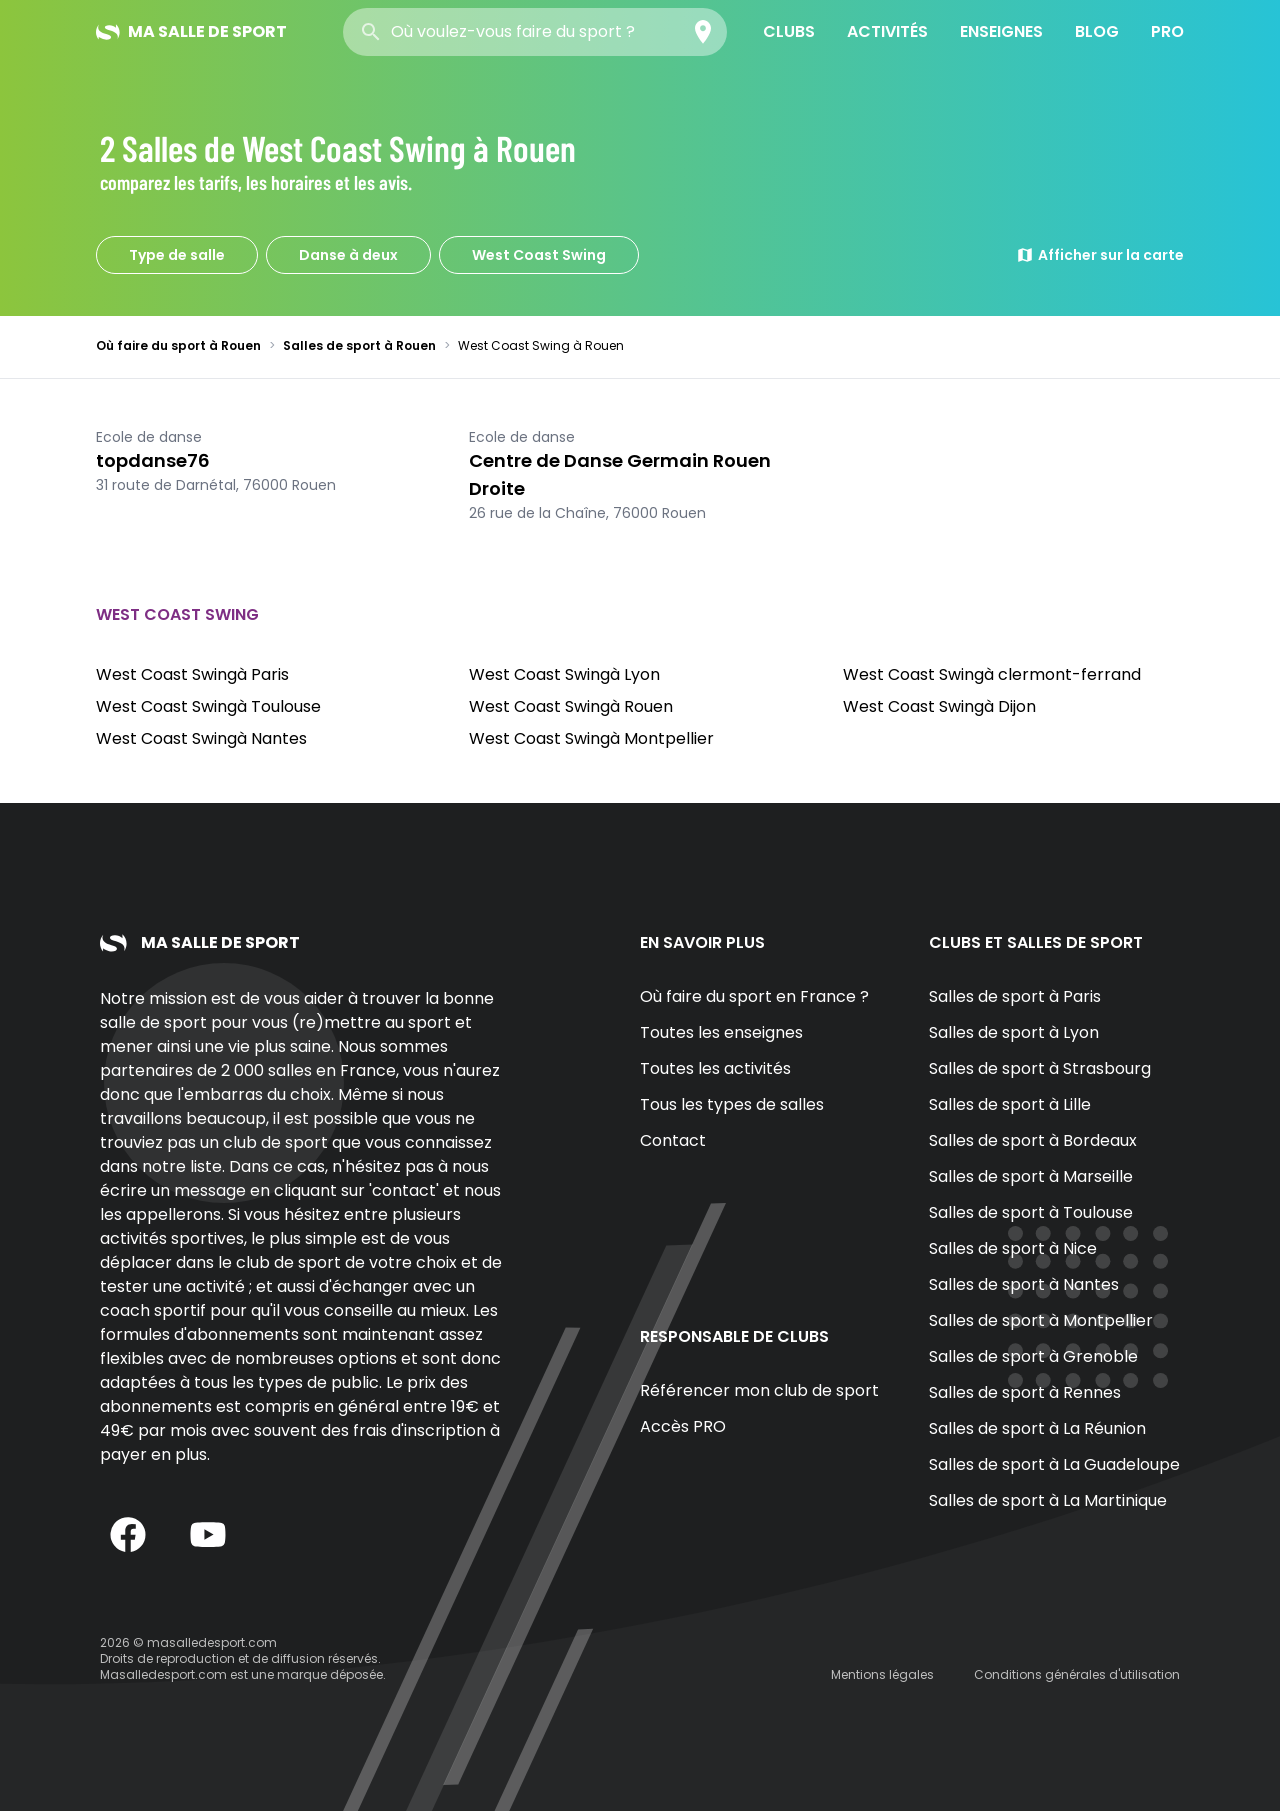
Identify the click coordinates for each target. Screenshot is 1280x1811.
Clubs (789, 31)
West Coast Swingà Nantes (201, 738)
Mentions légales (882, 1674)
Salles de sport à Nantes (1024, 1284)
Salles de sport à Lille (1010, 1104)
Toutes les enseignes (721, 1032)
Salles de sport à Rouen (359, 345)
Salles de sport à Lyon (1014, 1032)
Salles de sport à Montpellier (1041, 1320)
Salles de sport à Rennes (1025, 1392)
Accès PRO (683, 1426)
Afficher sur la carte (1100, 255)
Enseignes (1001, 31)
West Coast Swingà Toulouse (208, 706)
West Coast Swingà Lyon (564, 674)
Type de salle (177, 255)
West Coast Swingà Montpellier (591, 738)
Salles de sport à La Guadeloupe (1054, 1464)
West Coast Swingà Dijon (939, 706)
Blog (1097, 31)
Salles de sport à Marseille (1031, 1176)
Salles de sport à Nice (1013, 1248)
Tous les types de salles (732, 1104)
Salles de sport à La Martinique (1048, 1500)
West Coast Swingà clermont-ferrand (992, 674)
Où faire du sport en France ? (754, 996)
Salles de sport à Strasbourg (1040, 1068)
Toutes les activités (715, 1068)
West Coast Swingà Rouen (571, 706)
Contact (673, 1140)
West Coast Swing (539, 255)
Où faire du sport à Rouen (178, 345)
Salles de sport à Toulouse (1031, 1212)
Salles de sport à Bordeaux (1033, 1140)
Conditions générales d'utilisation (1077, 1674)
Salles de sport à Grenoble (1033, 1356)
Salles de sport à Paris (1015, 996)
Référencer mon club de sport (759, 1390)
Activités (887, 31)
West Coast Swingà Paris (192, 674)
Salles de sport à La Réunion (1037, 1428)
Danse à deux (348, 255)
